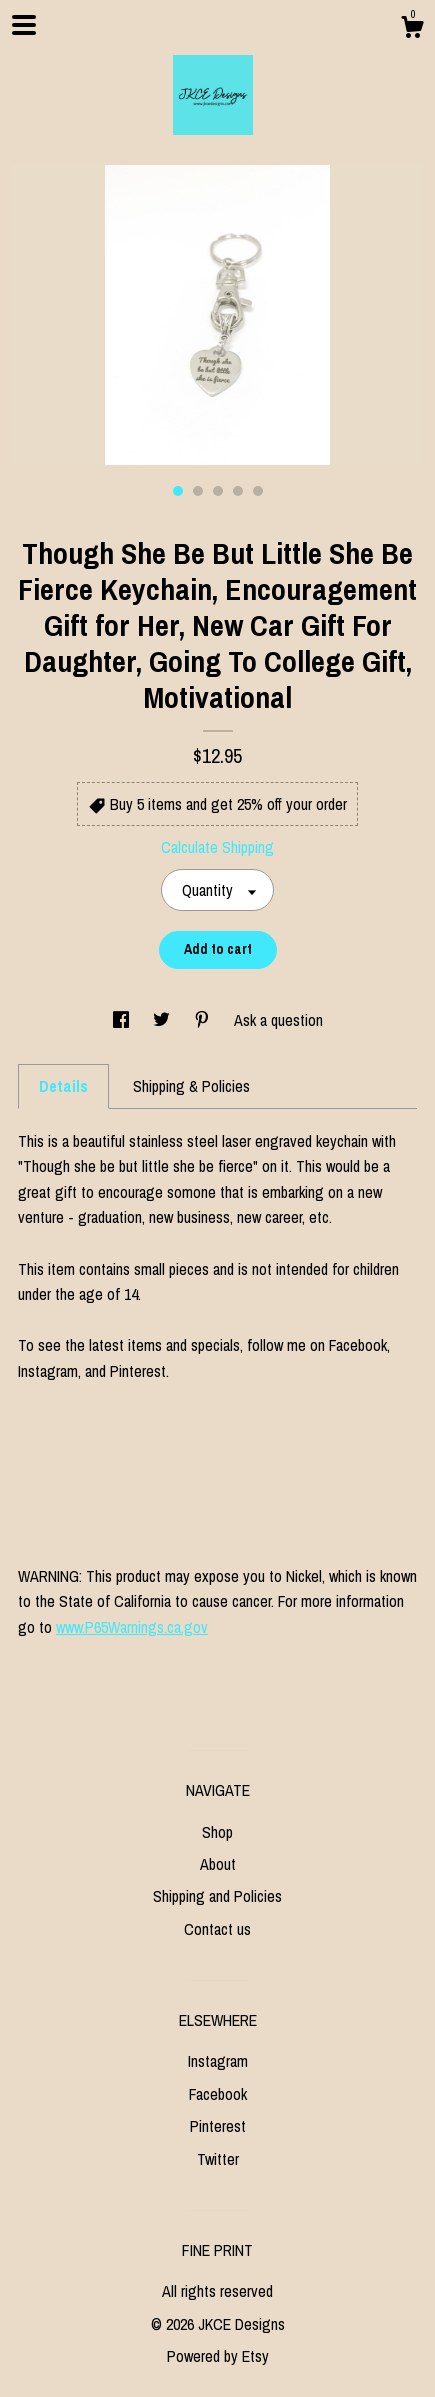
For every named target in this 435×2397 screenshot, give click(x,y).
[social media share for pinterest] (204, 1020)
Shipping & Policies (191, 1086)
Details (63, 1086)
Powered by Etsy (218, 2356)
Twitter (218, 2159)
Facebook (218, 2094)
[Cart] (412, 30)
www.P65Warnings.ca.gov (132, 1627)
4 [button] (238, 491)
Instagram (218, 2061)
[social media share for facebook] (123, 1020)
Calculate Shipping (217, 847)
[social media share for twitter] (163, 1020)
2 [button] (198, 491)
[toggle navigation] (24, 25)
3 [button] (218, 491)
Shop (217, 1832)
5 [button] (258, 491)
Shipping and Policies (217, 1896)
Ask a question (278, 1020)
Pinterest (218, 2126)
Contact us (217, 1929)
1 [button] (178, 491)
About (218, 1864)
